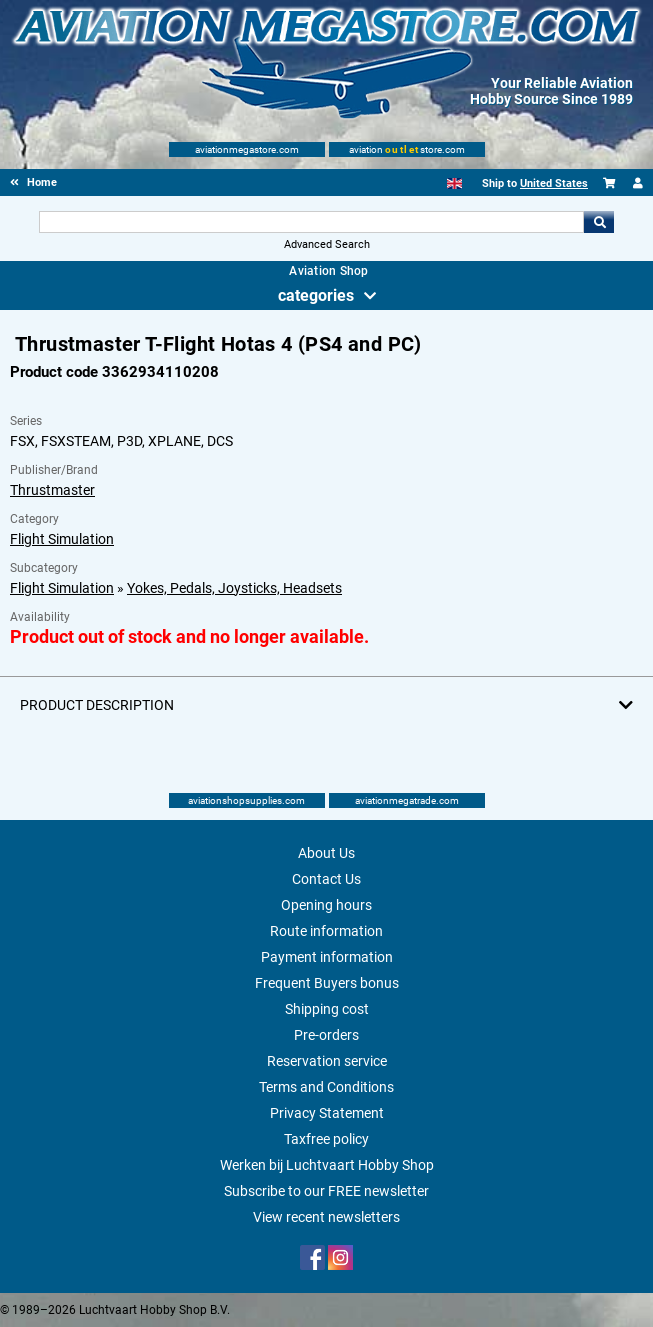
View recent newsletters (326, 1217)
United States (554, 183)
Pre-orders (326, 1035)
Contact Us (326, 879)
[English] (454, 183)
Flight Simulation (62, 539)
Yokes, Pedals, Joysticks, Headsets (234, 588)
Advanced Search (327, 244)
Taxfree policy (326, 1139)
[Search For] (312, 222)
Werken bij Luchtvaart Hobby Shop (327, 1165)
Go (599, 222)
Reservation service (327, 1061)
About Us (326, 853)
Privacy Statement (327, 1113)
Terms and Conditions (326, 1087)
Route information (326, 931)
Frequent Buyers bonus (327, 983)
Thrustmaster (52, 490)
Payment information (327, 957)
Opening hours (326, 905)
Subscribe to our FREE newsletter (326, 1191)
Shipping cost (327, 1009)
